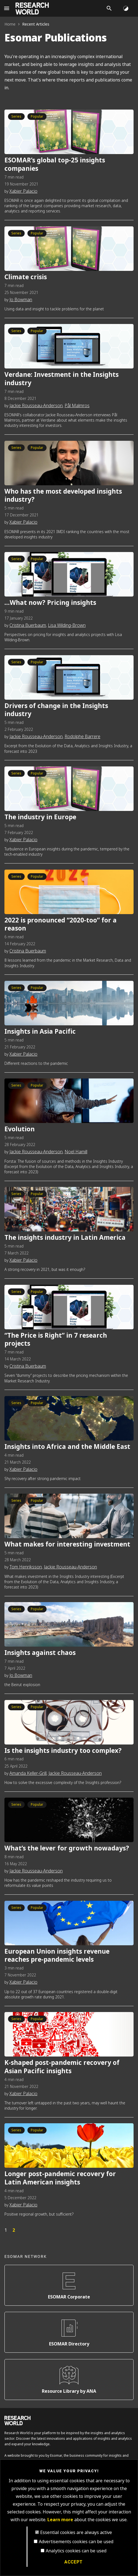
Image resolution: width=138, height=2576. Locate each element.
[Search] (109, 8)
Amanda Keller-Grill (28, 1773)
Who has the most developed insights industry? (63, 495)
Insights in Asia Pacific (40, 1031)
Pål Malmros (77, 405)
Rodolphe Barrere (82, 736)
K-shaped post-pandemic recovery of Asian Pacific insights (61, 2067)
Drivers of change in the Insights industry (56, 710)
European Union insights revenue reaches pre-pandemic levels (56, 1955)
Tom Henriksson (25, 1567)
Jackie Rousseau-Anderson (36, 405)
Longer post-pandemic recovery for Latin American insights (60, 2178)
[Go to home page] (32, 8)
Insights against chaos (40, 1652)
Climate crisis (25, 277)
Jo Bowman (20, 299)
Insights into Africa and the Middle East (67, 1446)
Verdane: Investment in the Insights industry (61, 379)
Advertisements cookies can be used (76, 2541)
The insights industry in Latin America (65, 1237)
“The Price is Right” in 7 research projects (55, 1339)
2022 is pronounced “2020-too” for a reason (60, 924)
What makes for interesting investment (67, 1544)
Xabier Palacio (23, 191)
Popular (37, 116)
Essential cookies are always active (76, 2532)
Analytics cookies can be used (76, 2551)
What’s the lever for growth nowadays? (66, 1848)
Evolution (19, 1129)
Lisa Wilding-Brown (67, 625)
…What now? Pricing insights (50, 602)
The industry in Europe (40, 817)
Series (16, 116)
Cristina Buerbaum (27, 625)
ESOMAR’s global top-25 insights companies (54, 164)
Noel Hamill (76, 1152)
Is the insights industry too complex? (63, 1750)
